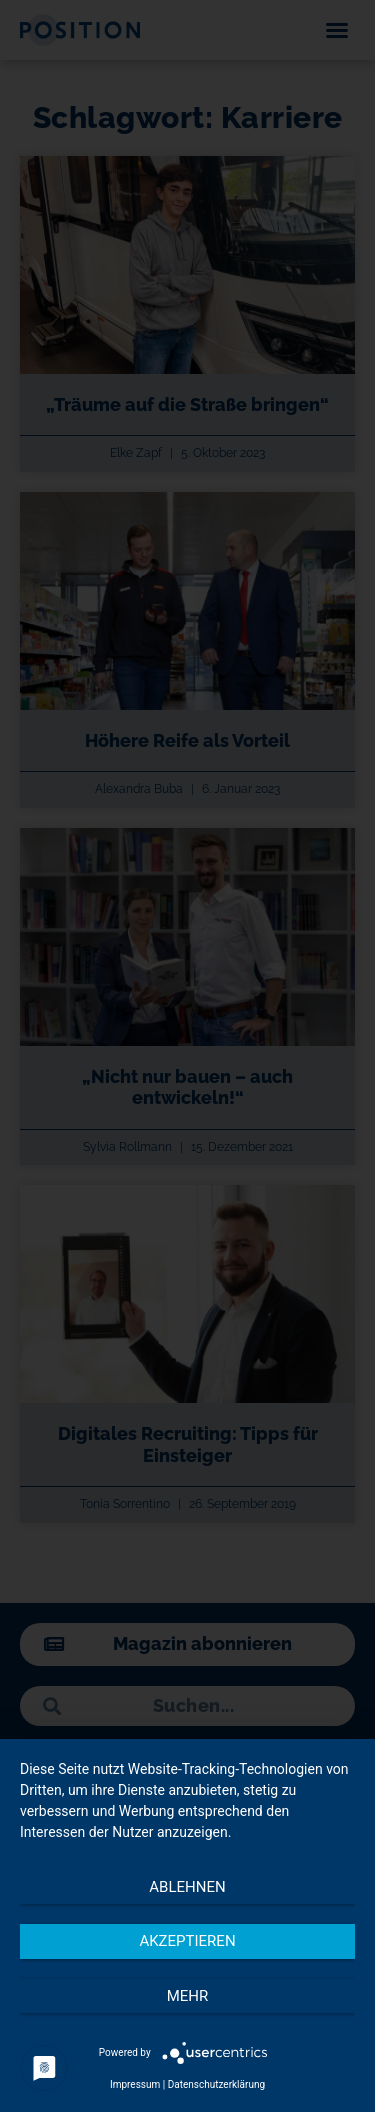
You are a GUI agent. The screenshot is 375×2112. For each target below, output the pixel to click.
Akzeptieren (187, 1941)
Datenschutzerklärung (216, 2084)
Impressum (135, 2084)
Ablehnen (187, 1887)
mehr (188, 1996)
